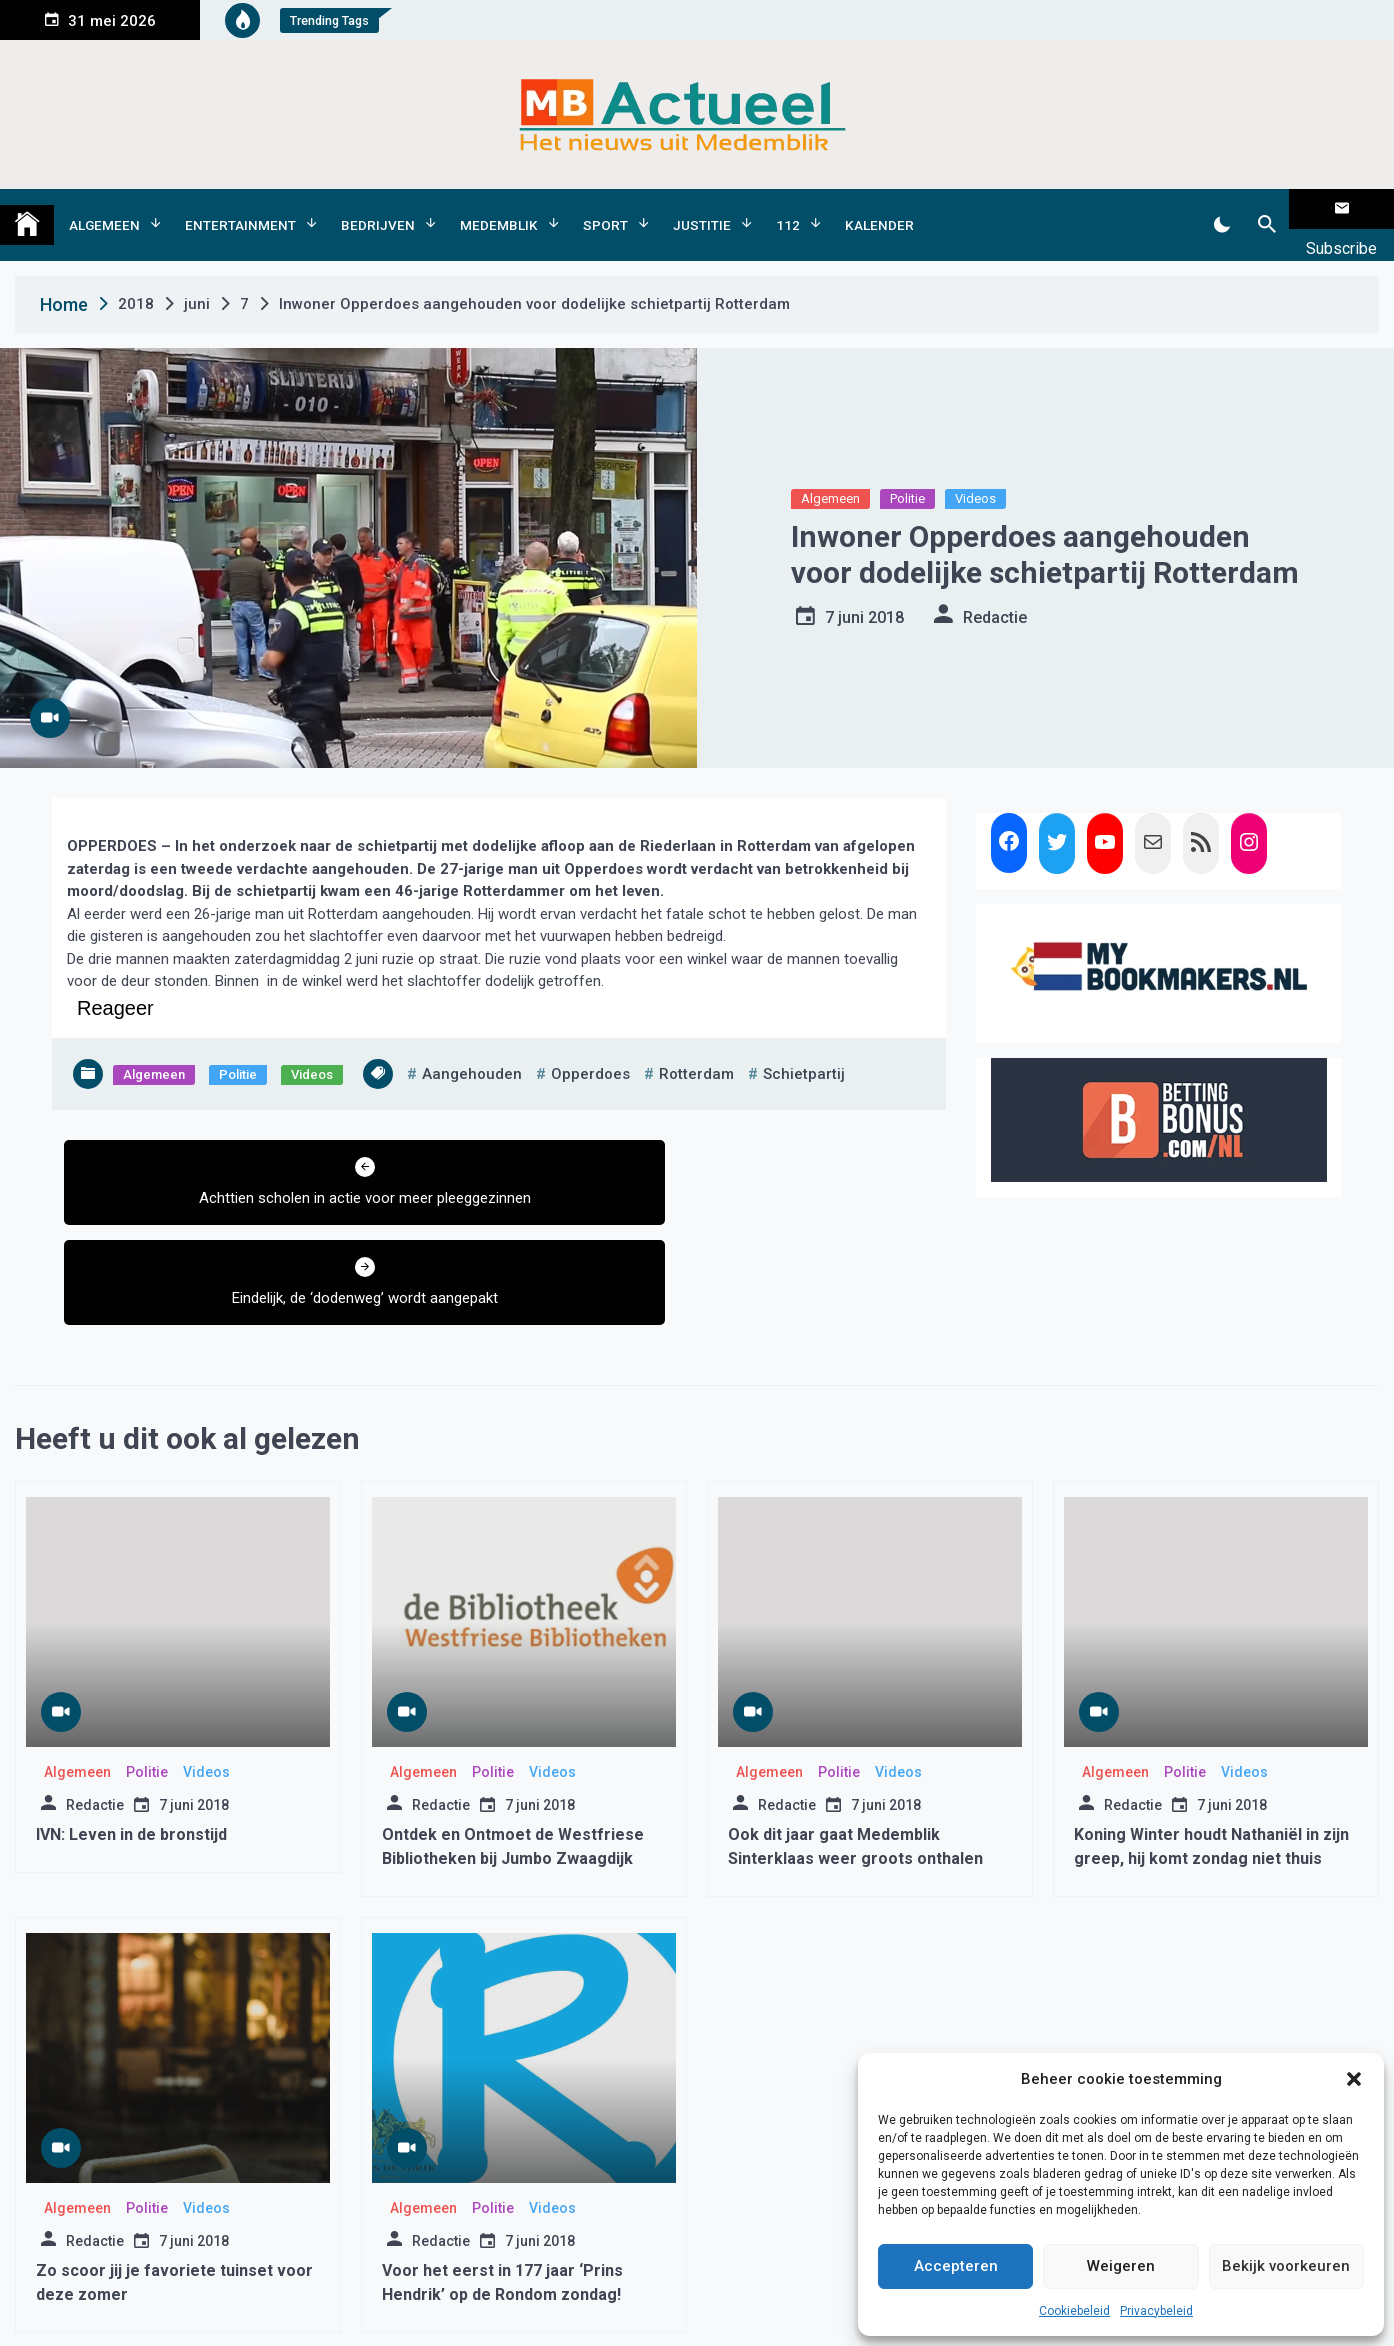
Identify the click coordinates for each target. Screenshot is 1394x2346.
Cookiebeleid (1074, 2311)
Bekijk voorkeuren (1286, 2266)
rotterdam (696, 1042)
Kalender (879, 209)
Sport (605, 209)
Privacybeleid (1156, 2311)
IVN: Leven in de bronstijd (131, 1702)
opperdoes (590, 1042)
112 (788, 209)
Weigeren (1121, 2266)
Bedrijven (378, 209)
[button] (1354, 2079)
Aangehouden (472, 1042)
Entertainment (240, 209)
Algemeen (104, 209)
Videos (975, 467)
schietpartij (804, 1042)
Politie (907, 467)
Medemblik (499, 209)
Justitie (702, 209)
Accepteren (956, 2266)
